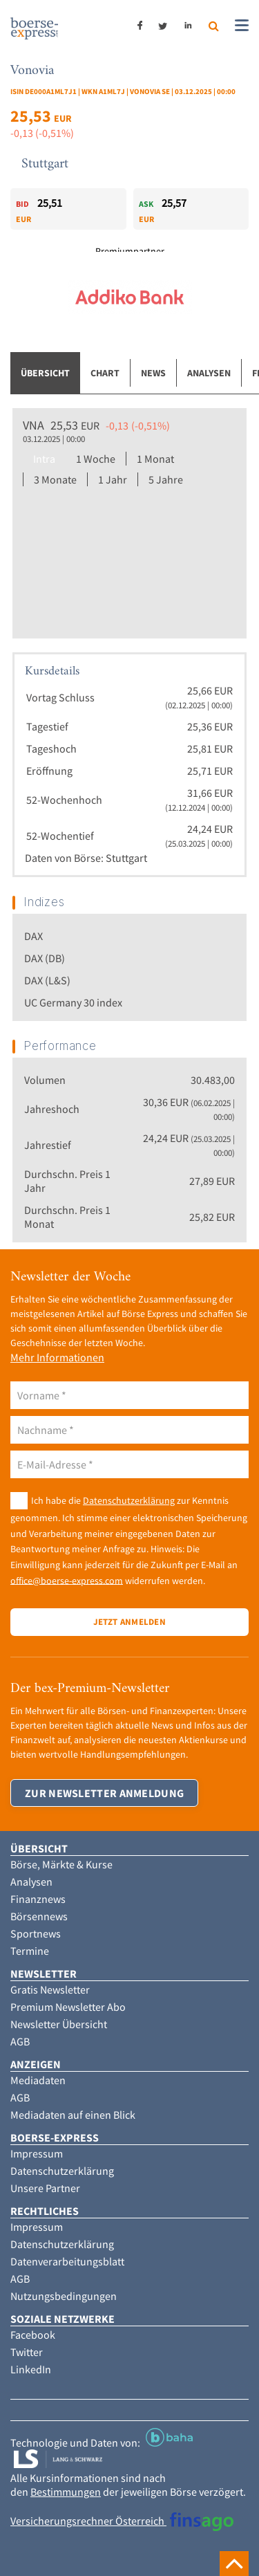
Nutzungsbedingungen (63, 2296)
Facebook (32, 2335)
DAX (33, 936)
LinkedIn (30, 2369)
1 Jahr (112, 479)
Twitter (26, 2352)
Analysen (209, 373)
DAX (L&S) (47, 980)
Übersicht (45, 373)
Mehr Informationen (57, 1357)
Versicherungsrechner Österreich (121, 2521)
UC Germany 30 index (73, 1002)
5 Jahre (165, 479)
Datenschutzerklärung (129, 1500)
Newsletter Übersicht (58, 2024)
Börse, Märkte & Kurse (61, 1864)
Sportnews (35, 1933)
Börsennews (39, 1916)
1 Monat (155, 459)
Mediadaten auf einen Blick (72, 2115)
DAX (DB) (44, 958)
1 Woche (95, 459)
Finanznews (38, 1899)
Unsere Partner (45, 2188)
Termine (29, 1951)
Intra (44, 459)
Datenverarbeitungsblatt (67, 2261)
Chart (104, 373)
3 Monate (55, 479)
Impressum (36, 2153)
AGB (20, 2041)
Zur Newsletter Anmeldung (104, 1793)
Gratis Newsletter (50, 1989)
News (153, 373)
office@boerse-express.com (66, 1580)
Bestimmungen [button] (65, 2492)
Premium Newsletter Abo (68, 2007)
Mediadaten (38, 2080)
